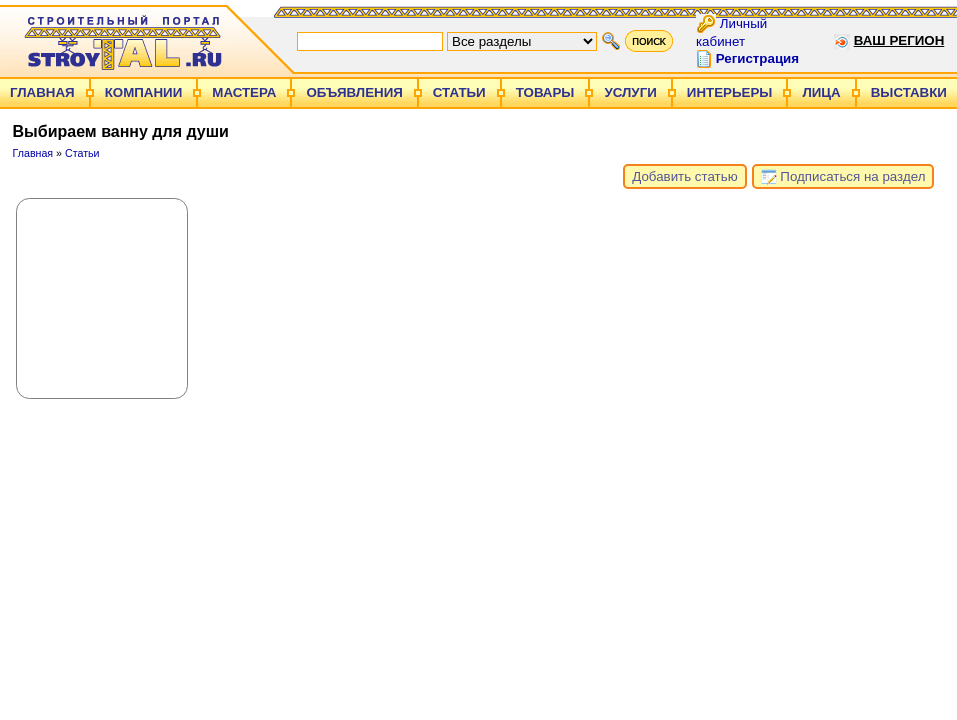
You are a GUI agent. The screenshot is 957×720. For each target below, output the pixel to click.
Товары (545, 92)
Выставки (909, 92)
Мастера (244, 92)
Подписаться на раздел (843, 177)
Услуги (630, 92)
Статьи (459, 92)
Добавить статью (684, 176)
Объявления (354, 92)
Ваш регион (899, 40)
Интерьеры (730, 92)
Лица (821, 92)
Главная (42, 92)
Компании (144, 92)
